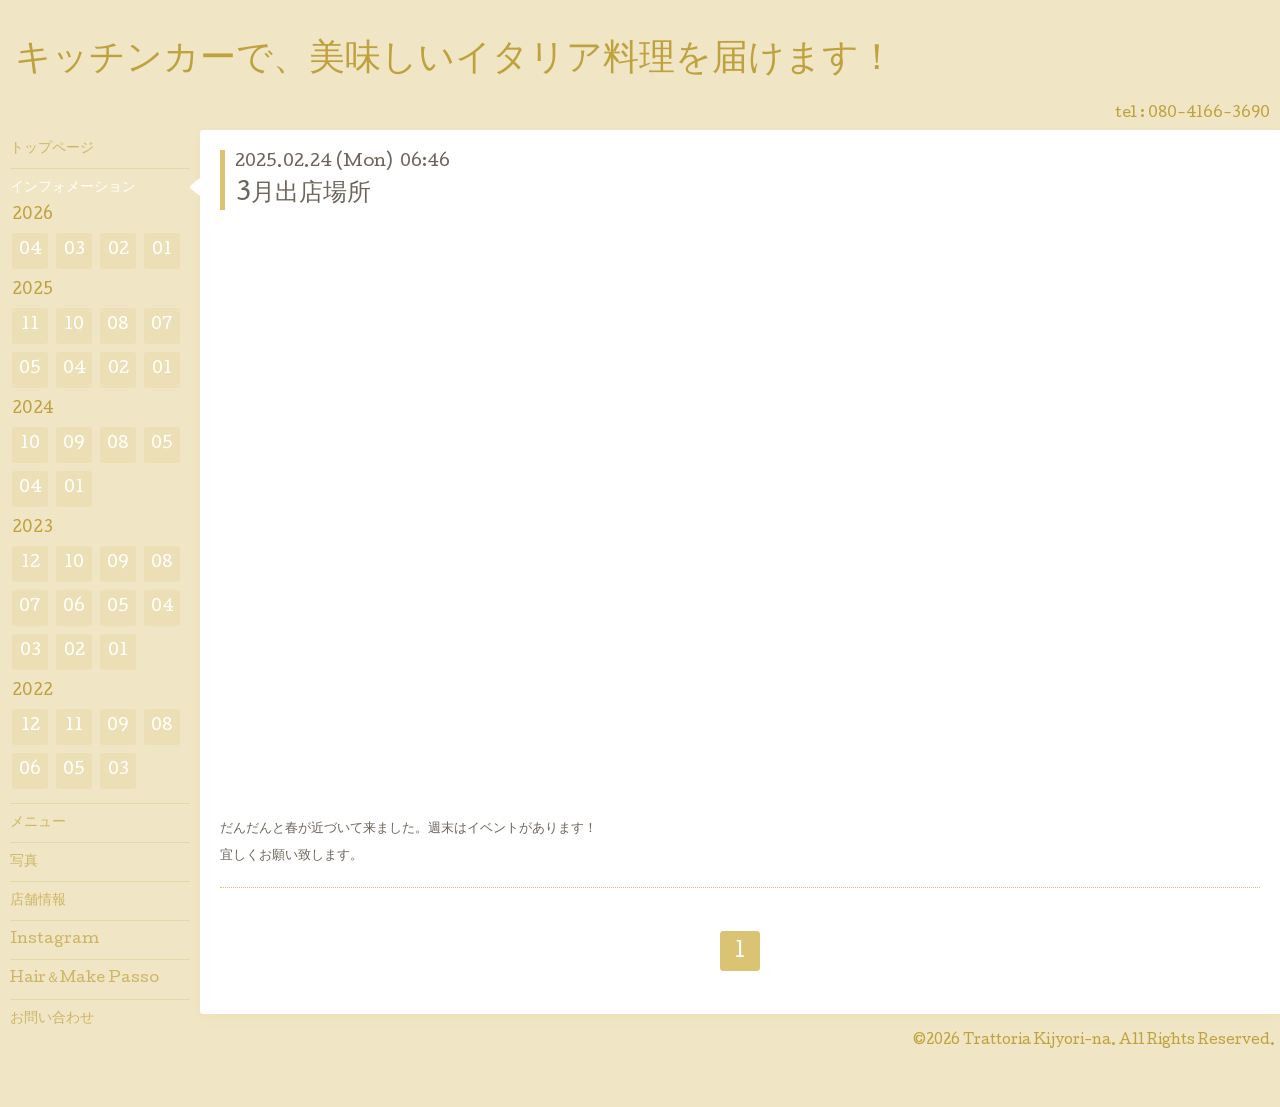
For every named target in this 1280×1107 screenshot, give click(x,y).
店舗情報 (38, 901)
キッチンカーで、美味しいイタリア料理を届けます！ (455, 61)
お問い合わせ (52, 1019)
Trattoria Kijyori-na (1037, 1041)
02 (118, 250)
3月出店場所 (303, 194)
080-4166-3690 (1209, 114)
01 (162, 250)
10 (74, 325)
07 (162, 325)
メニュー (38, 823)
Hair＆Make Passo (84, 979)
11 (30, 325)
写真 (24, 862)
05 (30, 369)
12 (30, 563)
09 (74, 444)
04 (30, 250)
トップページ (52, 149)
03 (74, 250)
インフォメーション (73, 188)
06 (74, 607)
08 (118, 325)
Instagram (54, 940)
